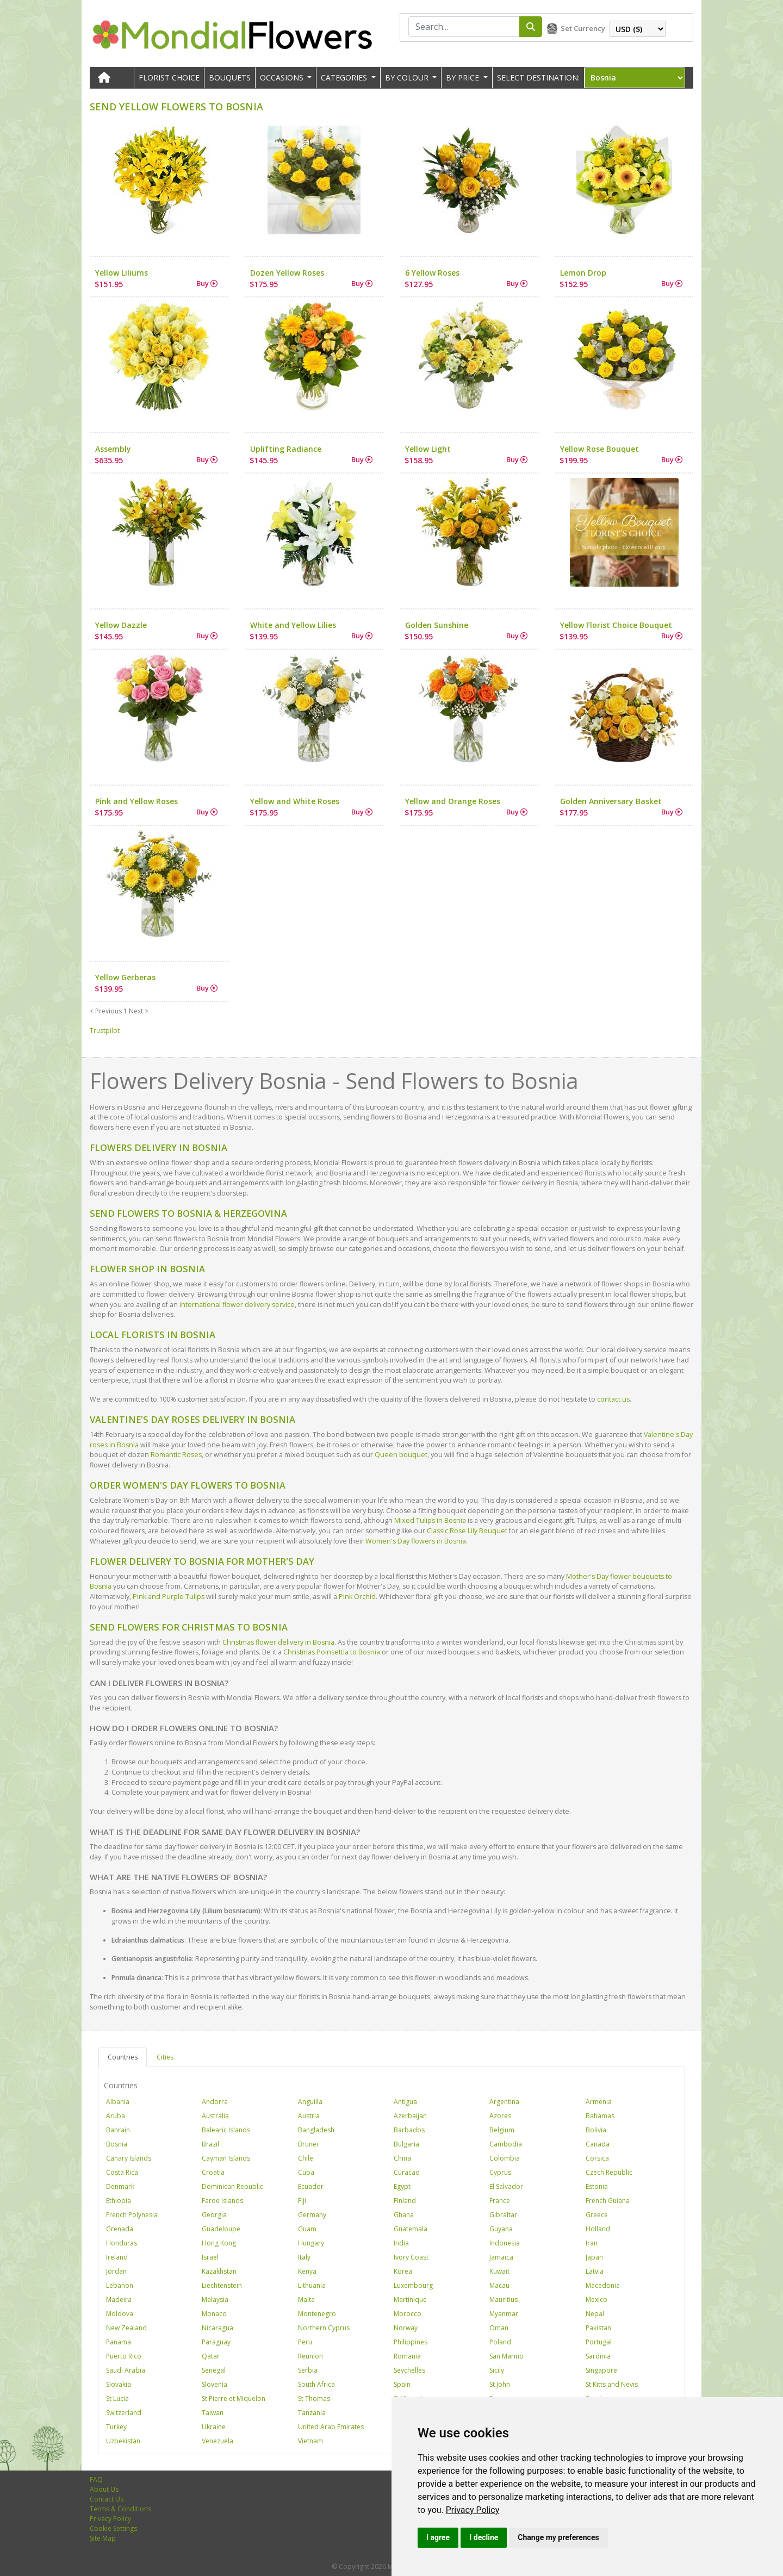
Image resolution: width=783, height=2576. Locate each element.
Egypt (402, 2186)
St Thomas (314, 2398)
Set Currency (583, 28)
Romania (407, 2356)
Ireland (117, 2257)
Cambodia (505, 2144)
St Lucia (117, 2398)
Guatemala (410, 2228)
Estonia (597, 2186)
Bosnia (116, 2144)
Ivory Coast (411, 2257)
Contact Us (106, 2499)
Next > (138, 1011)
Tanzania (312, 2412)
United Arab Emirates (331, 2426)
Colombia (504, 2158)
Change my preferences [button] (558, 2537)
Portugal (599, 2342)
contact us (613, 1399)
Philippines (410, 2342)
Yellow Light (428, 449)
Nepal (595, 2313)
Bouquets (230, 77)
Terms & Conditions (120, 2508)
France (499, 2200)
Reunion (310, 2356)
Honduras (121, 2243)
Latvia (595, 2271)
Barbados (409, 2130)
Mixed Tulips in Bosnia (430, 1520)
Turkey (116, 2426)
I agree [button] (438, 2537)
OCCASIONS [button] (283, 77)
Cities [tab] (165, 2057)
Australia (215, 2115)
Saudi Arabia (125, 2370)
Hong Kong (219, 2243)
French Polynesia (132, 2214)
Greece (597, 2214)
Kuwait (499, 2271)
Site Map (103, 2538)
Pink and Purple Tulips (168, 1596)
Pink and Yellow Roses (136, 801)
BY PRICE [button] (463, 77)
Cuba (306, 2172)
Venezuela (217, 2441)
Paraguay (216, 2342)
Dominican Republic (232, 2186)
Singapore (601, 2370)
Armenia (599, 2101)
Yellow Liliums (121, 272)
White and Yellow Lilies (293, 625)
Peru (305, 2342)
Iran (592, 2243)
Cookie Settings (113, 2528)
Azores (500, 2115)
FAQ (96, 2479)
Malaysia (215, 2299)
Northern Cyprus (324, 2327)
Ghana (404, 2214)
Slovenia (214, 2384)
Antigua (405, 2101)
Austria (309, 2115)
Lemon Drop (583, 272)
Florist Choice (169, 77)
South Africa (316, 2384)
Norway (406, 2327)
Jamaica (501, 2257)
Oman (498, 2327)
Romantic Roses (176, 1454)
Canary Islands (128, 2158)
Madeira (119, 2299)
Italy (304, 2257)
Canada (598, 2144)
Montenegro (317, 2313)
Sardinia (598, 2356)
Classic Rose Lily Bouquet (467, 1530)
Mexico (596, 2299)
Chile (305, 2158)
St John (499, 2384)
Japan (594, 2257)
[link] (473, 2510)
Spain (402, 2384)
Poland (500, 2342)
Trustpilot (105, 1030)
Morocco (407, 2313)
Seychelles (409, 2370)
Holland (598, 2228)
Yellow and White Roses (294, 801)
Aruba (115, 2115)
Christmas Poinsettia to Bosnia (331, 1652)
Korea (403, 2271)
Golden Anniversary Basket (611, 801)
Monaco (214, 2313)
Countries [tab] (123, 2057)
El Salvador (506, 2186)
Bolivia (596, 2130)
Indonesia (504, 2243)
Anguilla (310, 2101)
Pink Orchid (357, 1596)
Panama (118, 2342)
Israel (210, 2257)
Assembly (113, 449)
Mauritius (503, 2299)
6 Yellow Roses (432, 272)
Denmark (120, 2186)
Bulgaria (406, 2144)
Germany (312, 2214)
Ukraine (214, 2426)
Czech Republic (609, 2172)
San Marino (506, 2356)
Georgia (214, 2214)
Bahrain (118, 2130)
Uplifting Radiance (285, 449)
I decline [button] (483, 2537)
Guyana (501, 2228)
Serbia (308, 2370)
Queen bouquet (401, 1454)
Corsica (597, 2158)
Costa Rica (122, 2172)
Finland (405, 2200)
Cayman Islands (226, 2158)
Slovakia (118, 2384)
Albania (117, 2101)
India (401, 2243)
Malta (306, 2299)
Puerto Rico (123, 2356)
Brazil (210, 2144)
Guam (307, 2228)
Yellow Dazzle (121, 625)
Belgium (501, 2130)
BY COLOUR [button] (408, 77)
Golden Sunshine (436, 625)
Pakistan (598, 2327)
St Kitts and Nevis (612, 2384)
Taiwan (212, 2412)
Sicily (496, 2370)
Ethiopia (118, 2200)
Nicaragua (217, 2327)
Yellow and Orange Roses (452, 801)
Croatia (213, 2172)
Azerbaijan (410, 2115)
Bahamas (600, 2115)
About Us (104, 2489)
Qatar (211, 2356)
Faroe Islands (222, 2200)
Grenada (119, 2228)
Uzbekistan (123, 2441)
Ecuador (311, 2186)
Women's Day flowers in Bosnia (415, 1541)
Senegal (214, 2370)
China (402, 2158)
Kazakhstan (219, 2271)
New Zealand (126, 2327)
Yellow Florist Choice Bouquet (616, 625)
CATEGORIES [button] (345, 77)
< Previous (106, 1011)
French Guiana (608, 2200)
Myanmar (503, 2313)
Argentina (504, 2101)
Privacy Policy (473, 2510)
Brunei (308, 2144)
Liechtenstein (222, 2285)
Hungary (311, 2243)
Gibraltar (503, 2214)
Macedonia (603, 2285)
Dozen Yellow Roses (287, 272)
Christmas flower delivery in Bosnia (278, 1642)
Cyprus (500, 2172)
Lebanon (119, 2285)
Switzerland (123, 2412)
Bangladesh (316, 2130)
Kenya (307, 2271)
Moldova (119, 2313)
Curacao (407, 2172)
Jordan (116, 2271)
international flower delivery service (237, 1304)
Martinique (410, 2299)
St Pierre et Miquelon (233, 2398)
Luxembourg (413, 2285)
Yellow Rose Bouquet (599, 449)
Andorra (215, 2101)
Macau (499, 2285)
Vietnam (310, 2441)
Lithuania (312, 2285)
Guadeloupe (221, 2228)
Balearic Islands (226, 2130)
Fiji (302, 2200)
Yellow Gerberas (125, 977)
